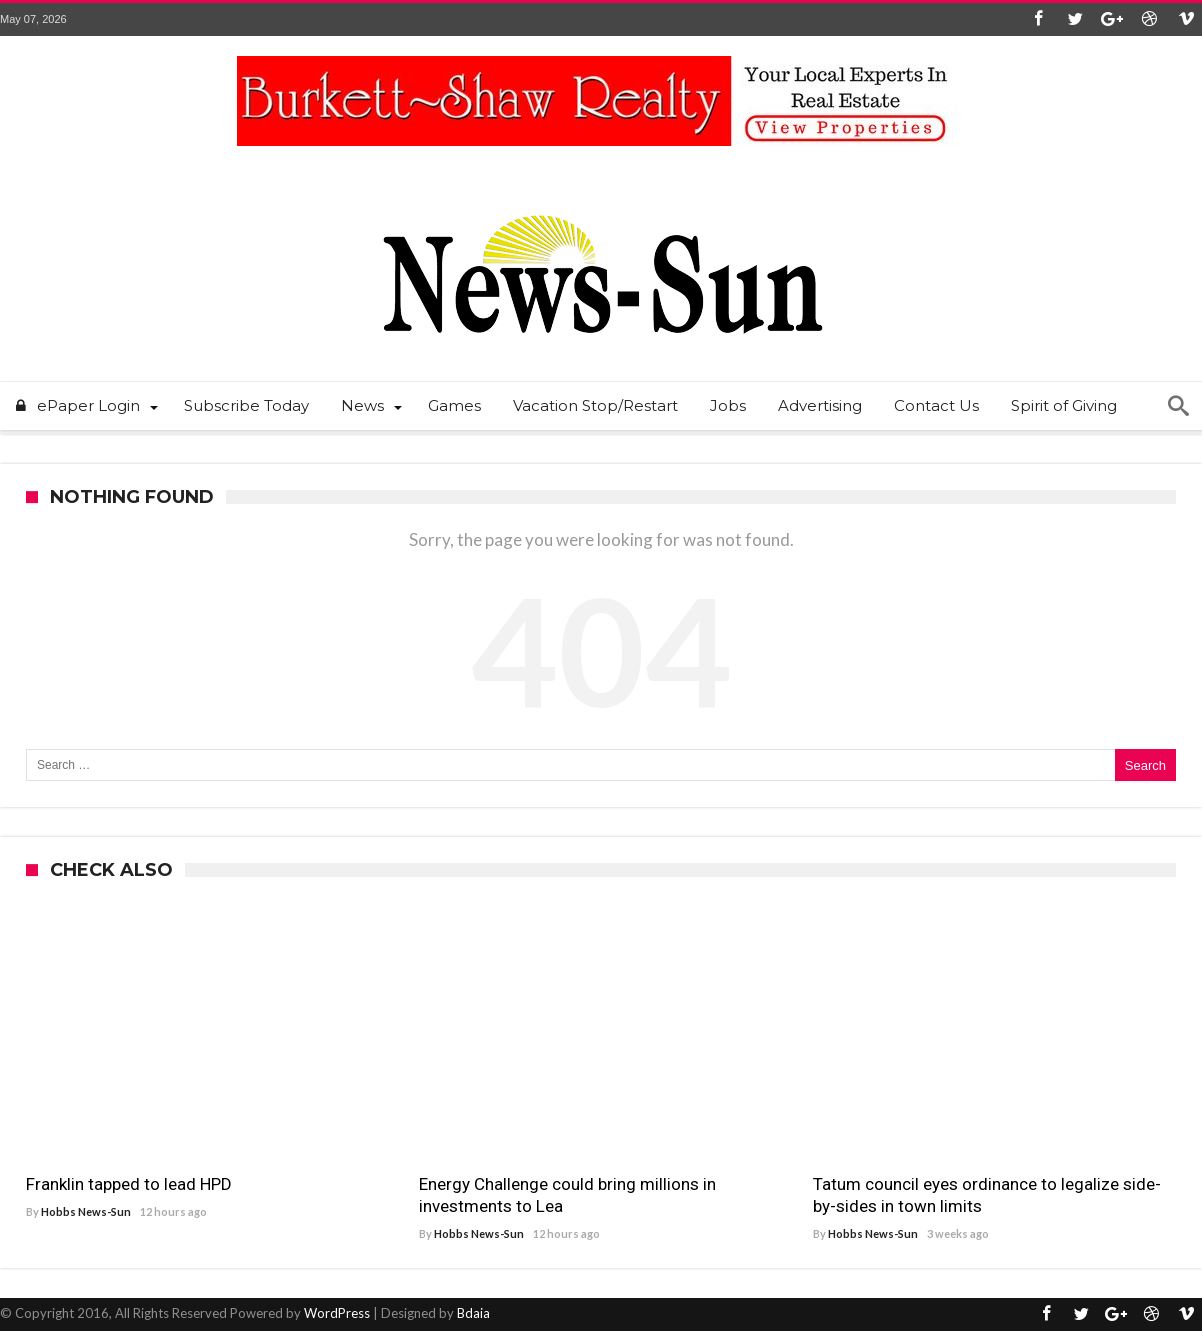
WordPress (337, 1313)
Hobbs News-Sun (86, 1211)
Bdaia (473, 1313)
